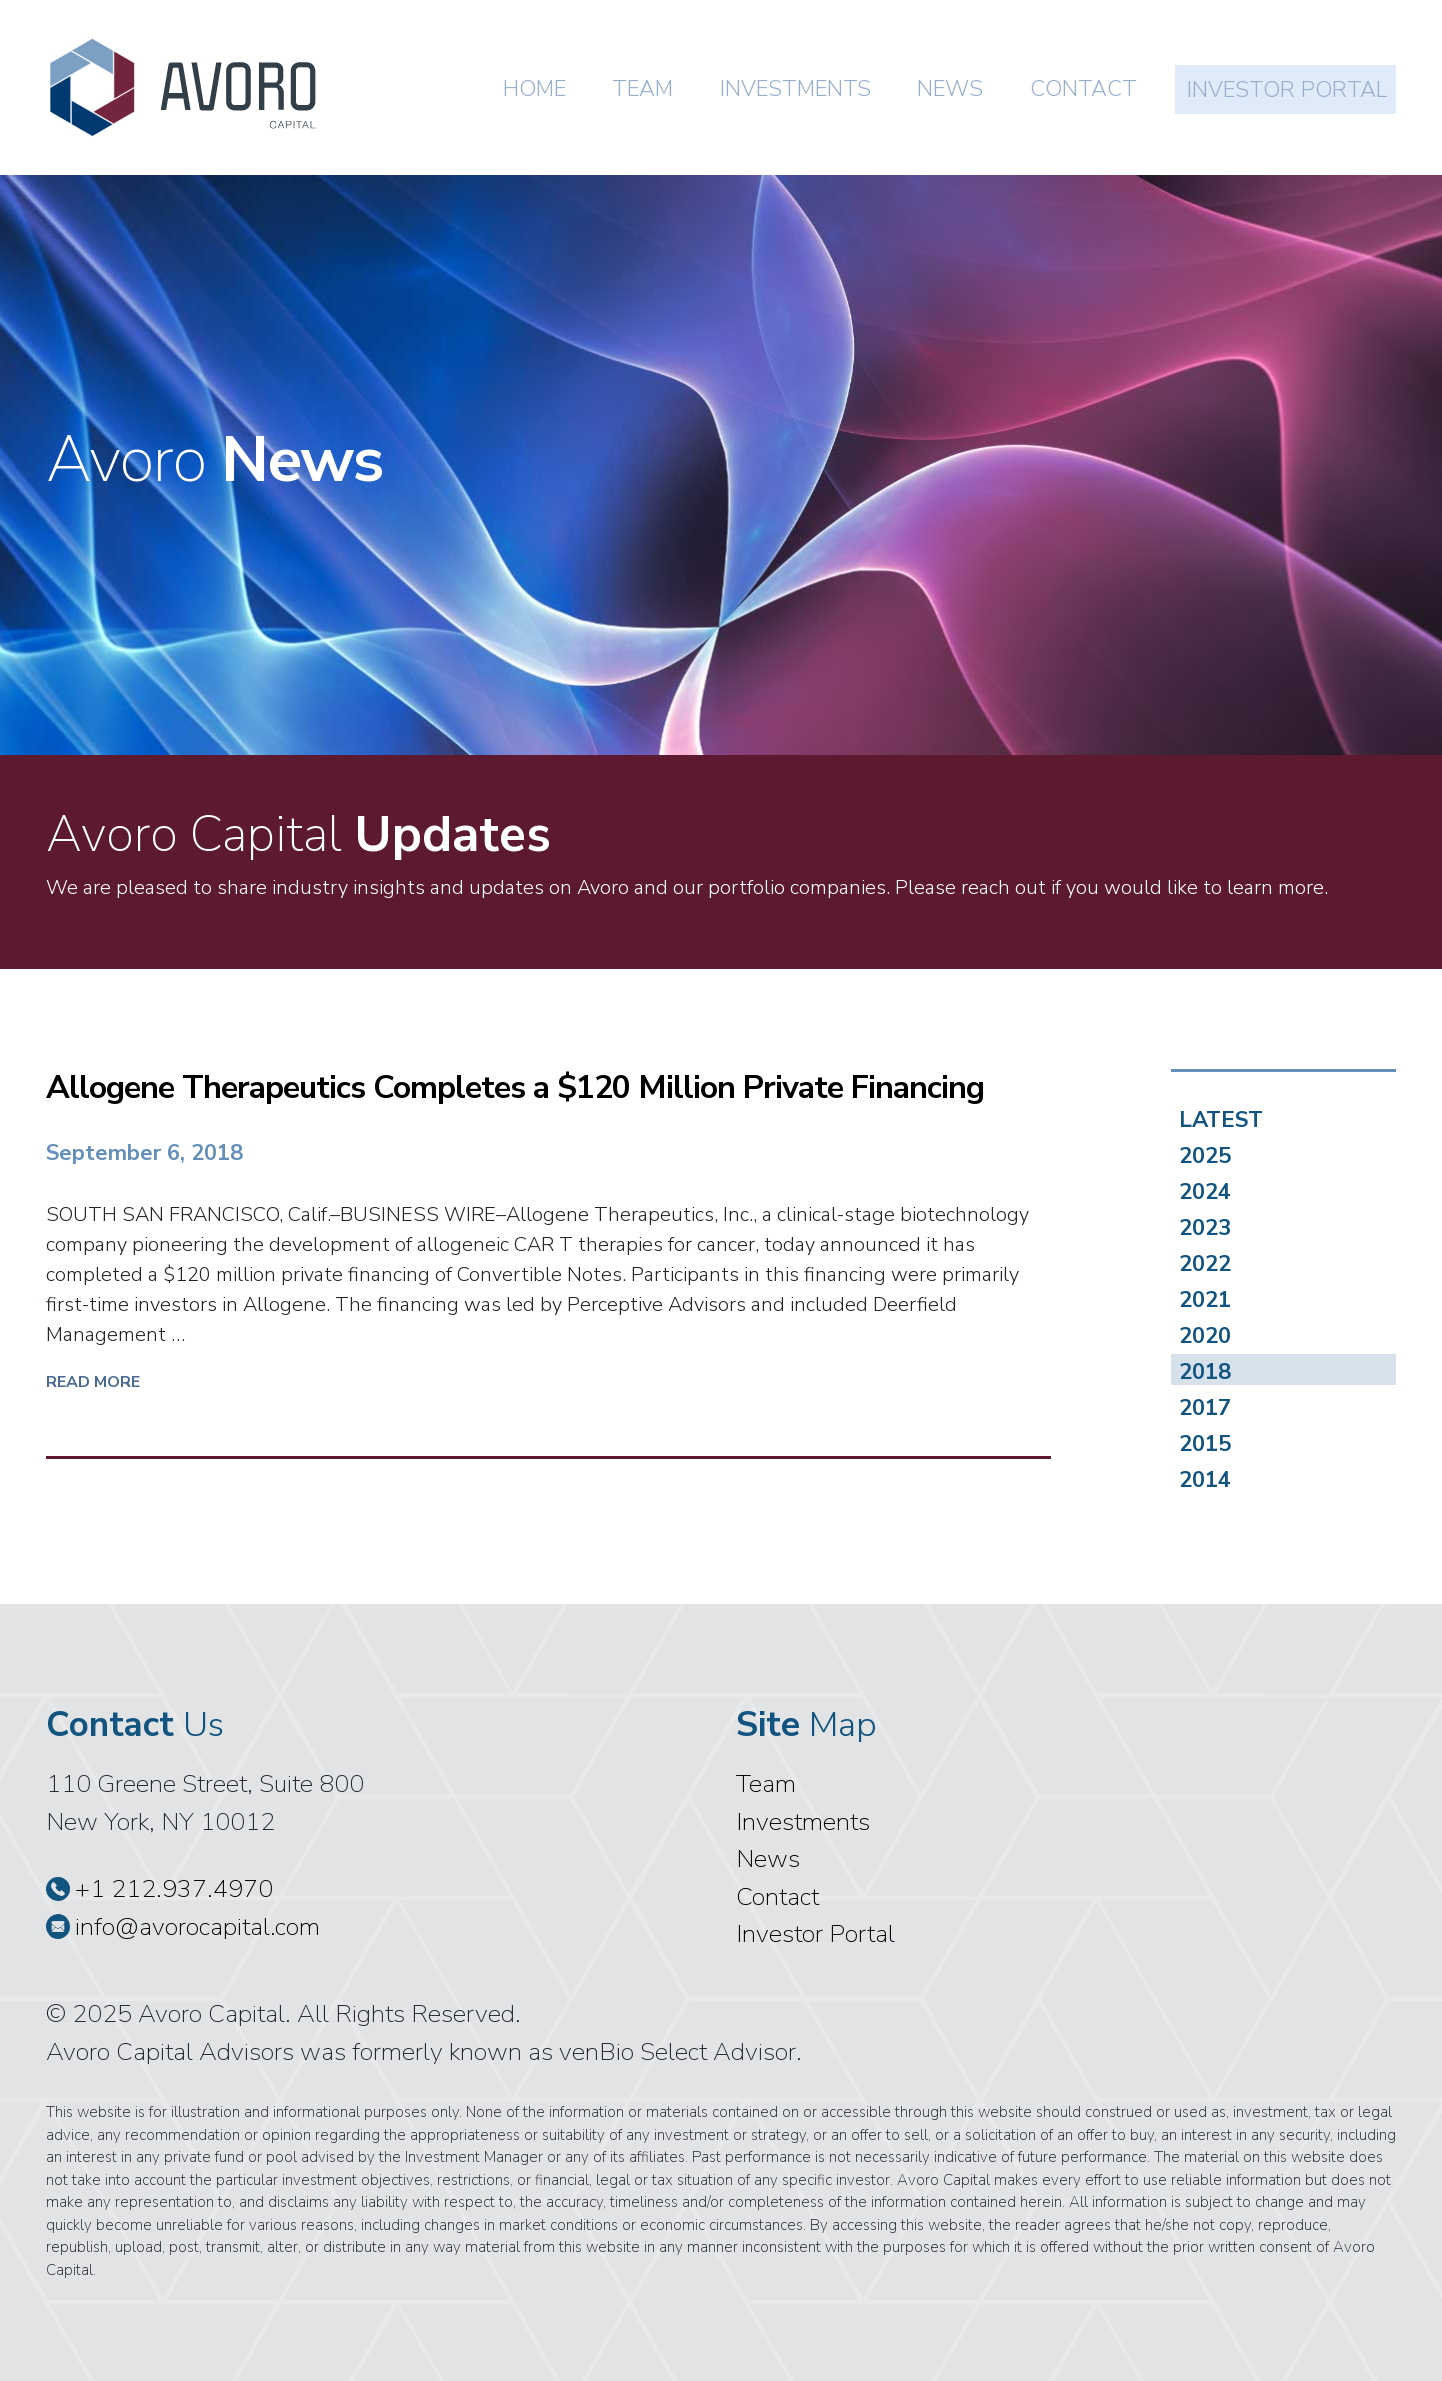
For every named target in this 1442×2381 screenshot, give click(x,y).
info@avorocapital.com (183, 1927)
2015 (1205, 1443)
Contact (1083, 89)
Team (642, 89)
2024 (1205, 1191)
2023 (1205, 1227)
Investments (795, 89)
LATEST (1221, 1119)
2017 (1205, 1407)
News (950, 89)
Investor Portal (1287, 90)
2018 (1205, 1371)
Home (534, 89)
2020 (1205, 1335)
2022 (1205, 1263)
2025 (1205, 1155)
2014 (1205, 1479)
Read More (93, 1382)
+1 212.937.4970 (159, 1889)
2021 (1205, 1299)
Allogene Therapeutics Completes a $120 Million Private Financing (515, 1087)
